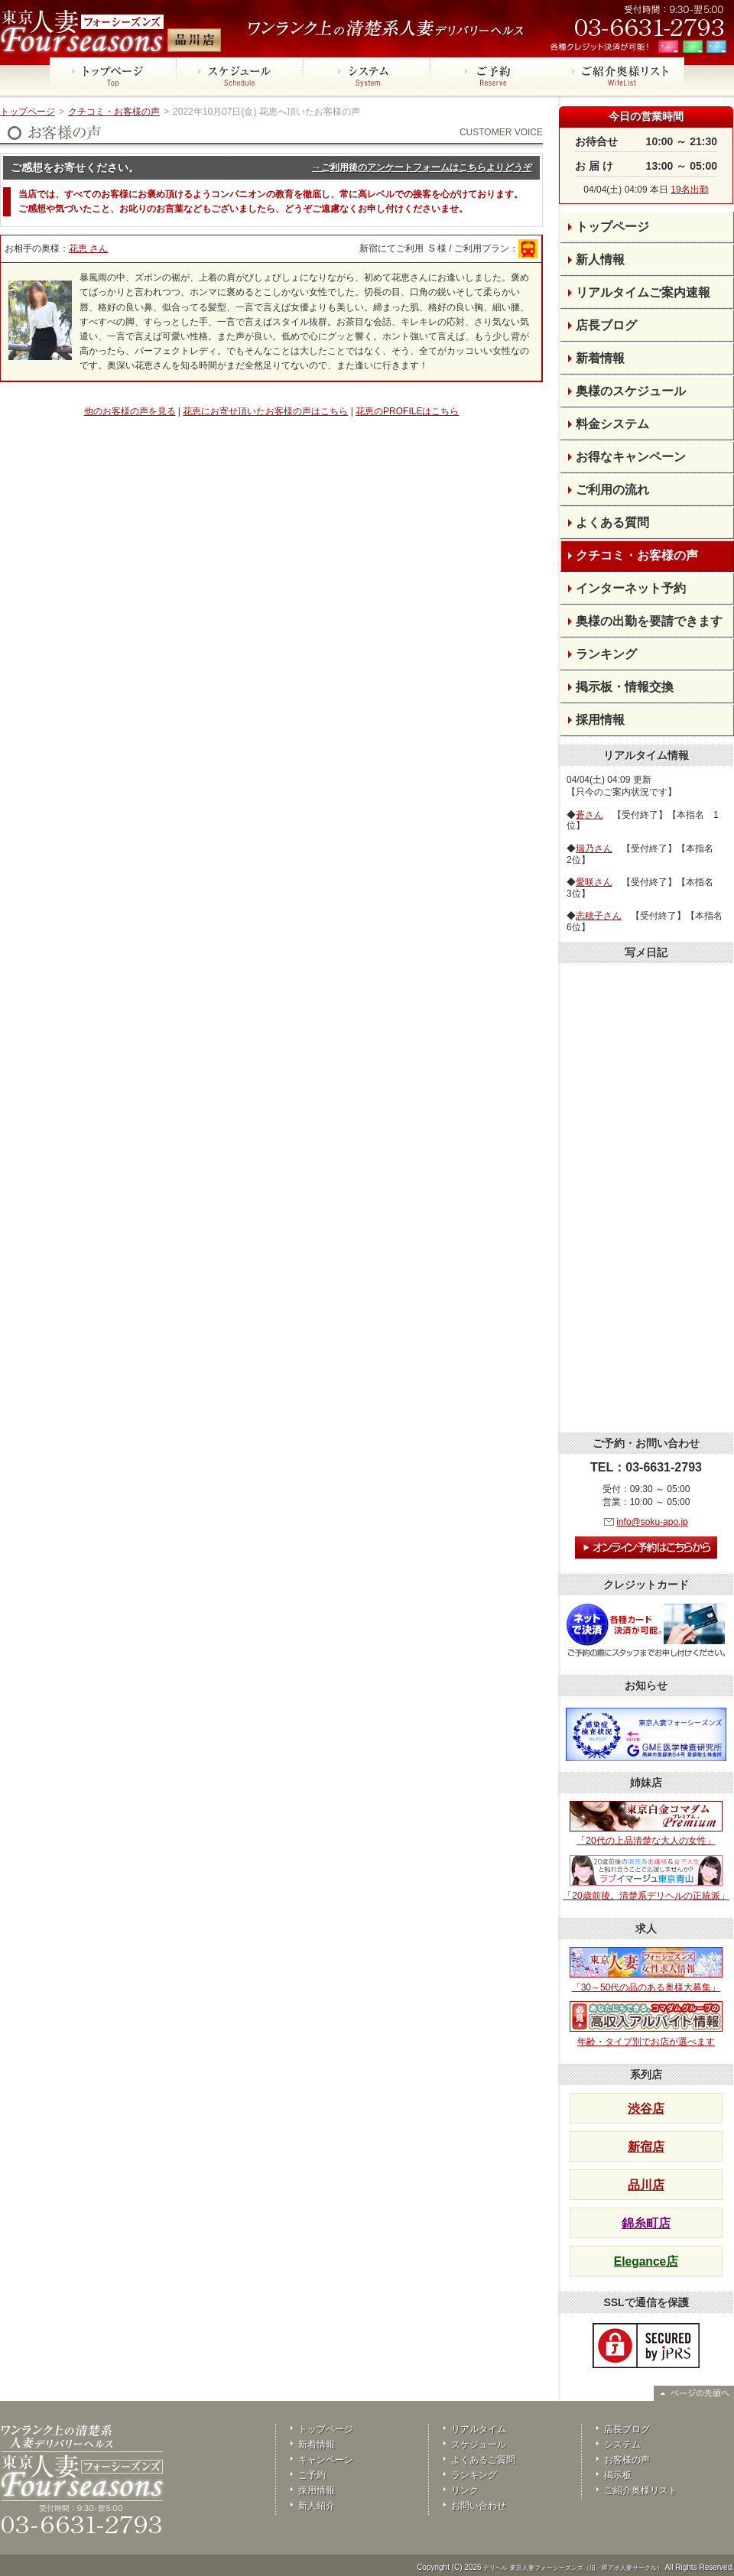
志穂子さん (599, 915)
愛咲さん (594, 882)
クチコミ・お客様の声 (114, 111)
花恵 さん (88, 248)
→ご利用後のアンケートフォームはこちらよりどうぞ (422, 167)
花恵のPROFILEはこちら (407, 411)
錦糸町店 (646, 2223)
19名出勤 (689, 189)
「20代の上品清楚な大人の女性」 (646, 1824)
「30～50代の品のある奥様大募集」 (646, 1970)
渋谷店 (646, 2108)
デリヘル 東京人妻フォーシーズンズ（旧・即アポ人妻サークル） (572, 2568)
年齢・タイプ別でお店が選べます (646, 2024)
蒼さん (589, 814)
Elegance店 (646, 2261)
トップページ (27, 111)
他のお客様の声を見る (130, 411)
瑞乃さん (594, 848)
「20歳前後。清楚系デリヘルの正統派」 (646, 1878)
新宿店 (646, 2146)
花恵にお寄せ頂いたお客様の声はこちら (265, 411)
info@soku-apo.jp (652, 1522)
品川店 (646, 2185)
